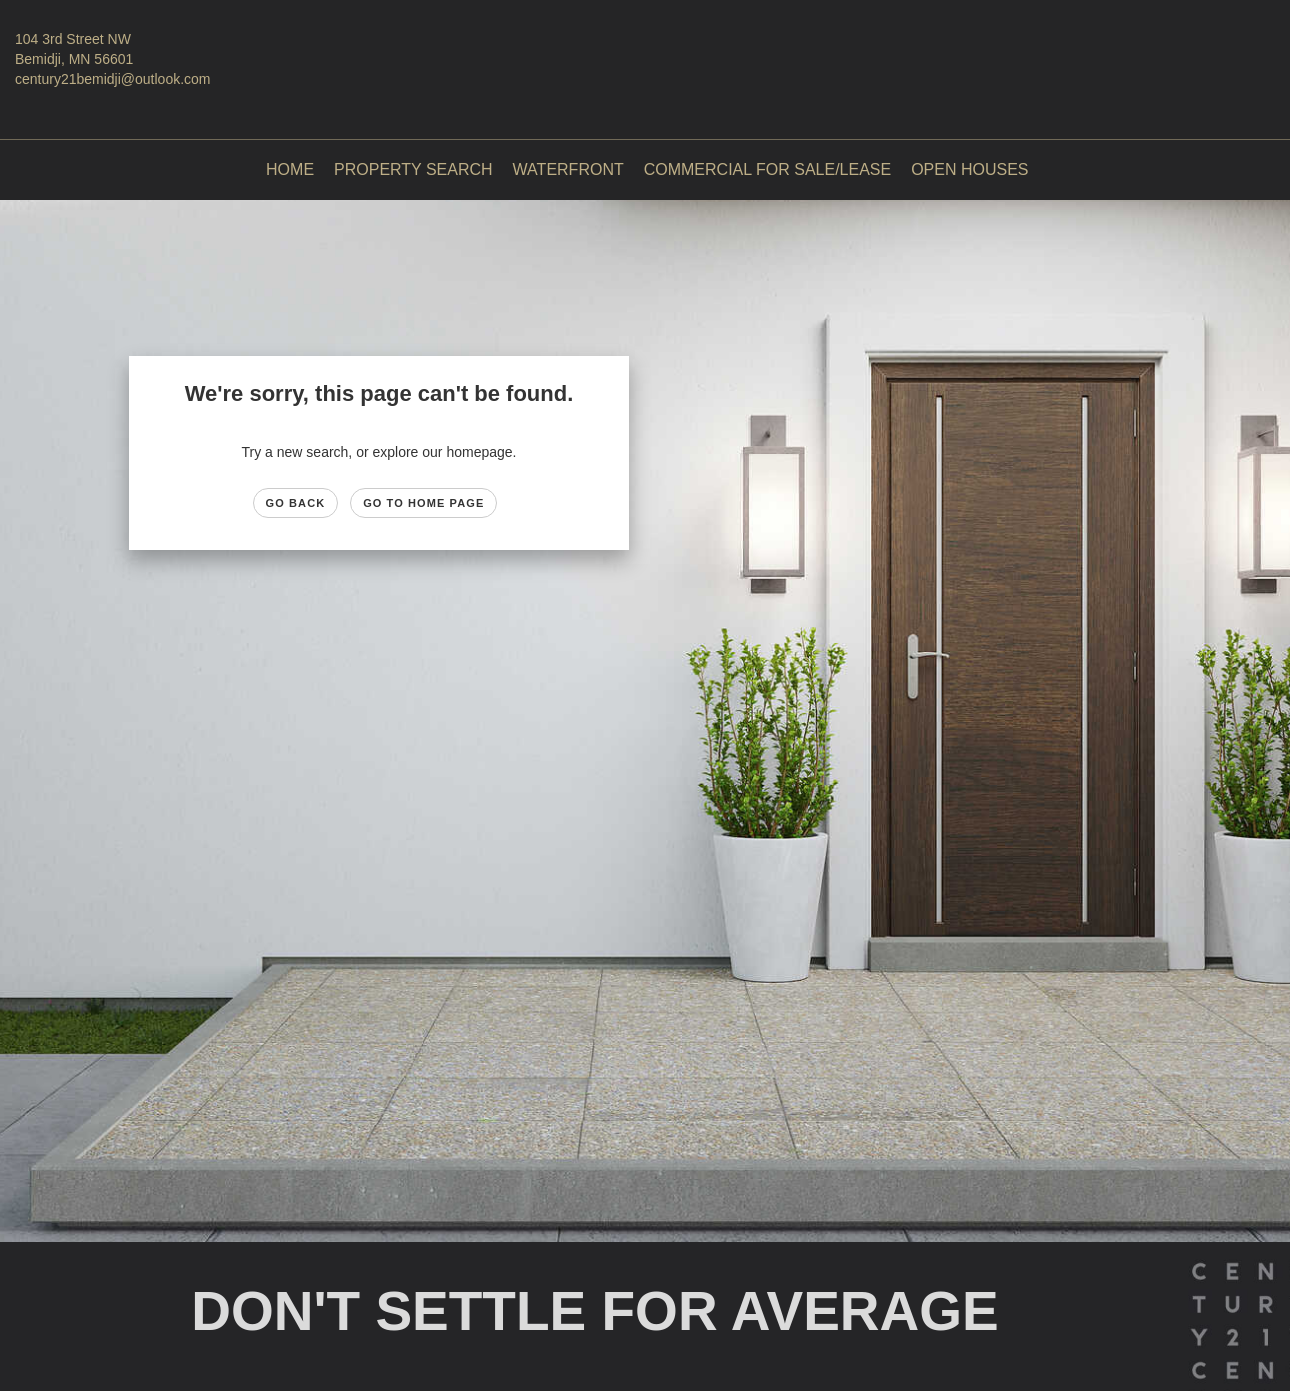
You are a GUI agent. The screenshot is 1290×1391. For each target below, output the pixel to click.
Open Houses (969, 169)
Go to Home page (423, 503)
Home (290, 169)
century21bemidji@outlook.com (113, 79)
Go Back (296, 503)
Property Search (413, 169)
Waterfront (568, 169)
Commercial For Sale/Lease (767, 169)
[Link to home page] (645, 54)
